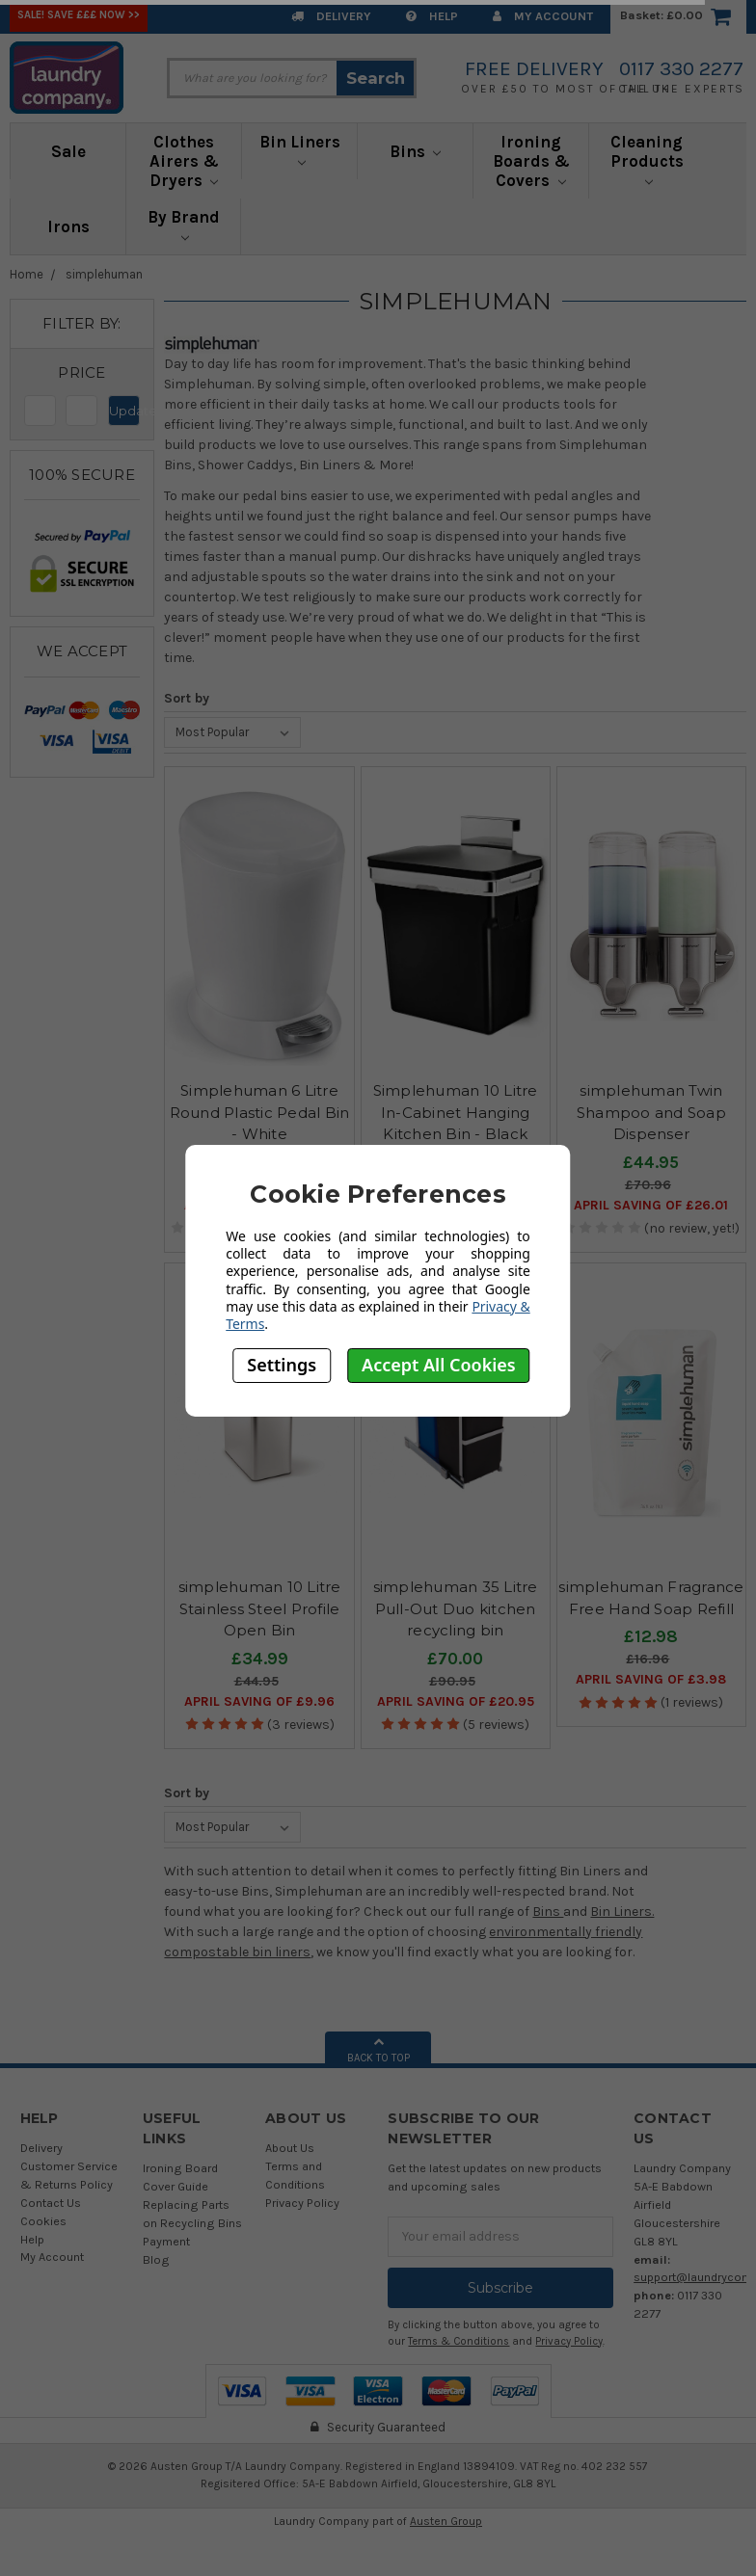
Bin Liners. (622, 1911)
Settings (281, 1364)
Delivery (331, 16)
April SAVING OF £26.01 (651, 1205)
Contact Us (50, 2202)
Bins (416, 151)
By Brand (184, 224)
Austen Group (446, 2521)
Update (124, 410)
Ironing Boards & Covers (531, 161)
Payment (166, 2241)
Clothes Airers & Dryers (184, 161)
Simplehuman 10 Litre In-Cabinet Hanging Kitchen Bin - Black (455, 1112)
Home (26, 274)
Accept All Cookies (439, 1364)
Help (432, 16)
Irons (68, 226)
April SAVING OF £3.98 (651, 1679)
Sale (68, 151)
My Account (543, 16)
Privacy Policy (302, 2202)
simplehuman (104, 274)
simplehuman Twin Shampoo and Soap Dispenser (651, 1112)
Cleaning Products (647, 159)
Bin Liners (299, 149)
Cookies (43, 2221)
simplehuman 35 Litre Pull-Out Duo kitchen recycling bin (455, 1608)
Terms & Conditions (458, 2341)
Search (375, 78)
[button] (82, 373)
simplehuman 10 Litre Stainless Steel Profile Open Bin (259, 1608)
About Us (289, 2147)
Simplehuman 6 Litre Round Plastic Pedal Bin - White (260, 1112)
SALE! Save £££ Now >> (78, 15)
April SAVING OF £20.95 (455, 1701)
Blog (156, 2259)
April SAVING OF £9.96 (259, 1701)
